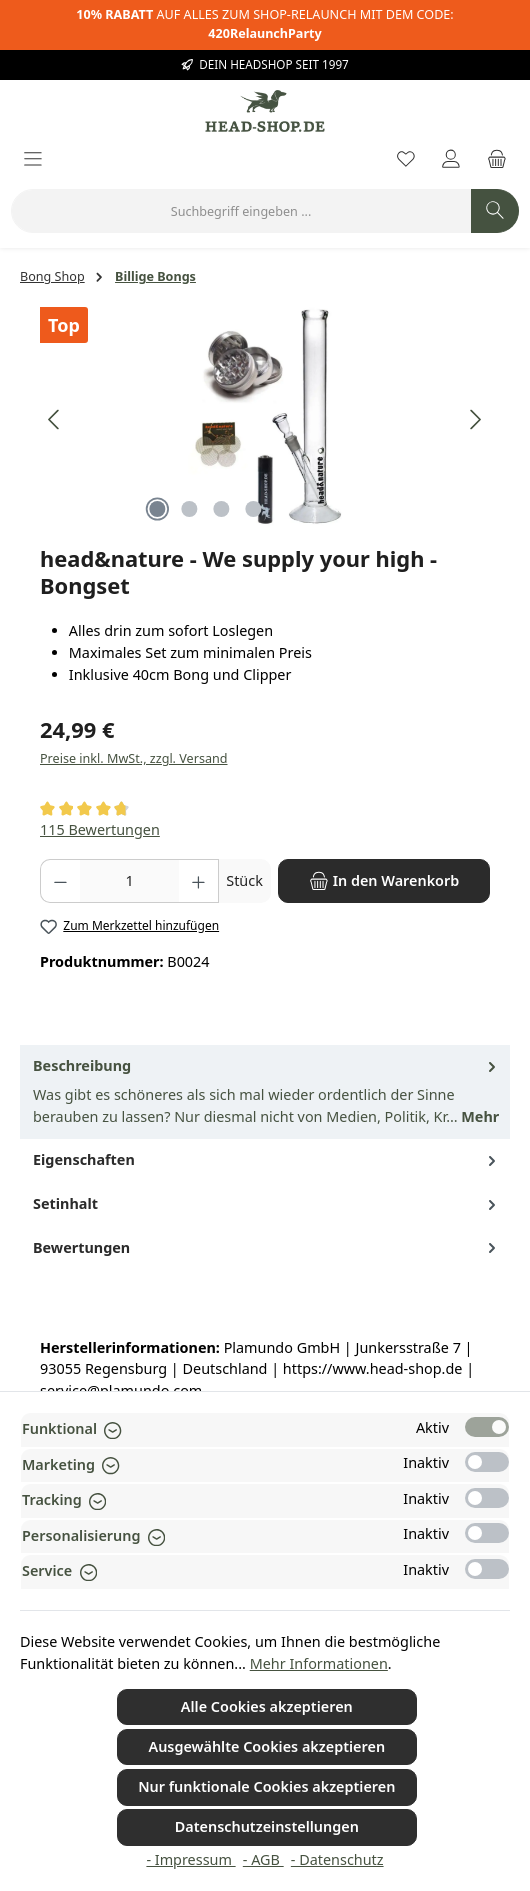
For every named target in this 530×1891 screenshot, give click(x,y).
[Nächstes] (475, 419)
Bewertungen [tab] (266, 1248)
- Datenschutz (337, 1859)
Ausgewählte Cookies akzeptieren (266, 1746)
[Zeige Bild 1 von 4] (157, 509)
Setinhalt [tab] (266, 1204)
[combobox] (241, 211)
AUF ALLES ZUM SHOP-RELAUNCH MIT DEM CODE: (264, 24)
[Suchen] (495, 211)
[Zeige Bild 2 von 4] (189, 509)
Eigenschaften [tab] (266, 1160)
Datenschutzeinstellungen (267, 1826)
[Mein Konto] (451, 160)
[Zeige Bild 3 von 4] (221, 509)
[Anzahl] (129, 881)
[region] (265, 419)
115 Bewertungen (100, 829)
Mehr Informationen (319, 1663)
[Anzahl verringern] (60, 881)
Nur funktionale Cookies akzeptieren (266, 1786)
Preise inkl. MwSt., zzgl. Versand (134, 758)
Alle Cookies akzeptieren (267, 1706)
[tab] (265, 1092)
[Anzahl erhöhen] (199, 881)
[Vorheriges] (55, 419)
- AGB (263, 1859)
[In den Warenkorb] (384, 881)
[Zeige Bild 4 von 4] (253, 509)
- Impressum (190, 1859)
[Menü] (33, 160)
